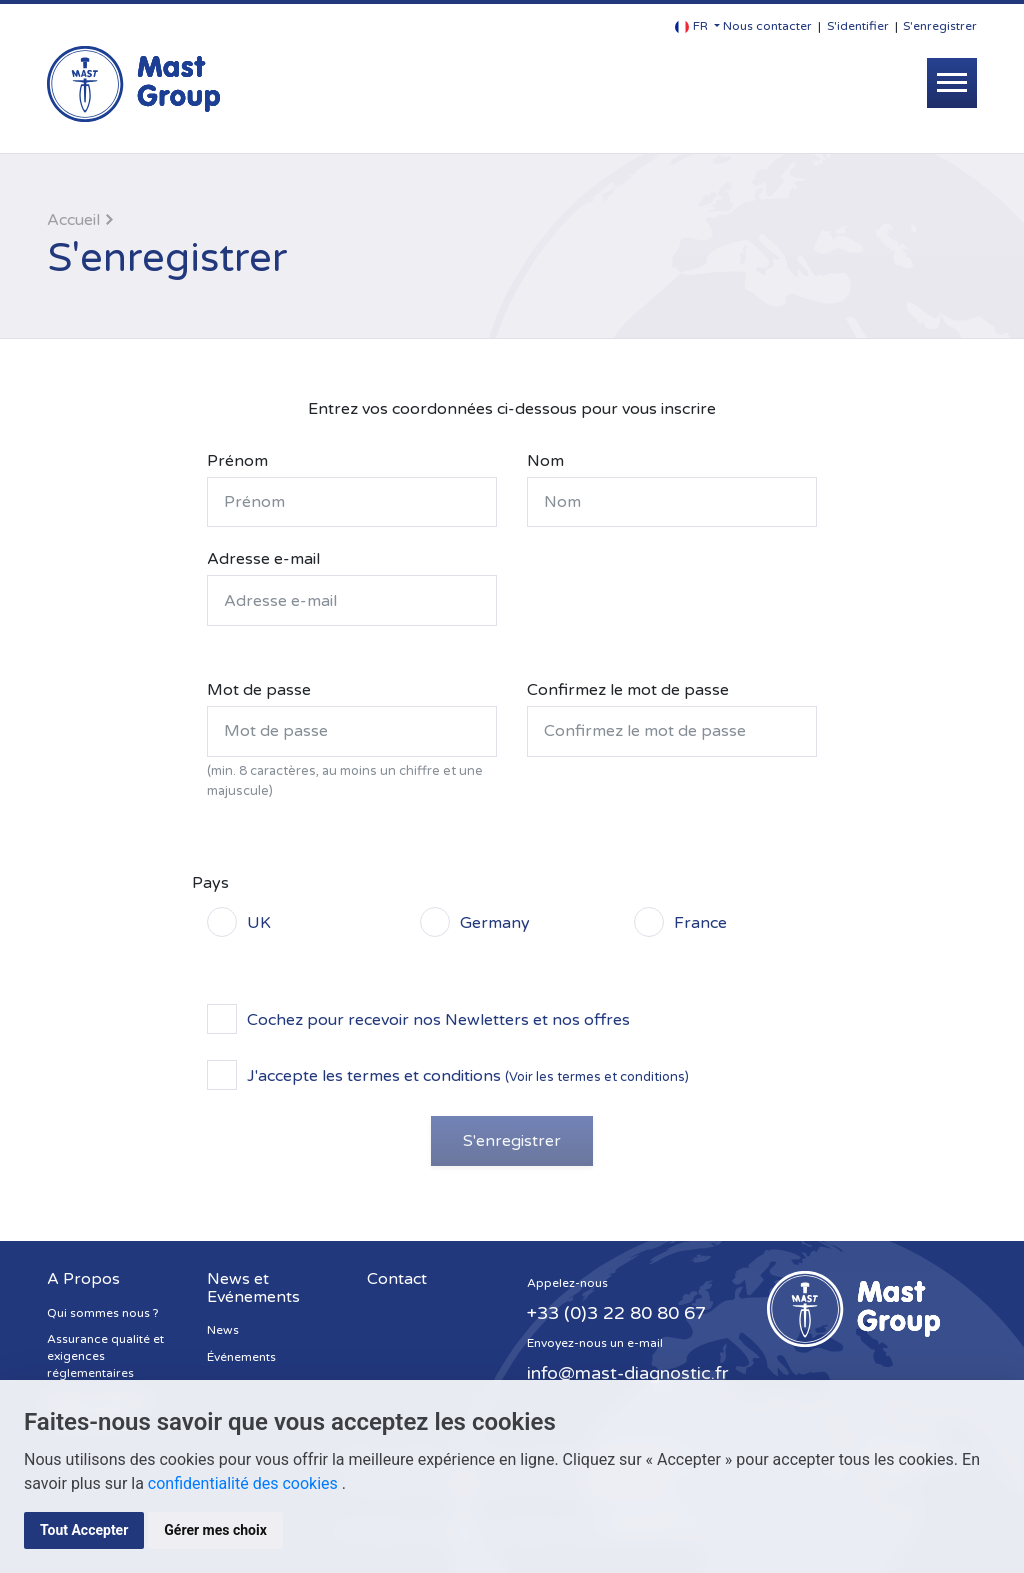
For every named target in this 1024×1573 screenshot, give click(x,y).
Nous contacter (767, 26)
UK (259, 922)
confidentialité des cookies (245, 1483)
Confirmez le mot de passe (628, 690)
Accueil (73, 220)
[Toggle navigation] (952, 83)
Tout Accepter (84, 1530)
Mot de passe (259, 690)
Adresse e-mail (263, 559)
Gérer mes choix (215, 1530)
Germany (495, 922)
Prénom (237, 461)
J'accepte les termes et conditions (468, 1075)
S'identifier (858, 26)
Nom (545, 461)
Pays (210, 883)
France (700, 922)
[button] (697, 26)
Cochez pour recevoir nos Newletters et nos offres (438, 1019)
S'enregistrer (940, 26)
